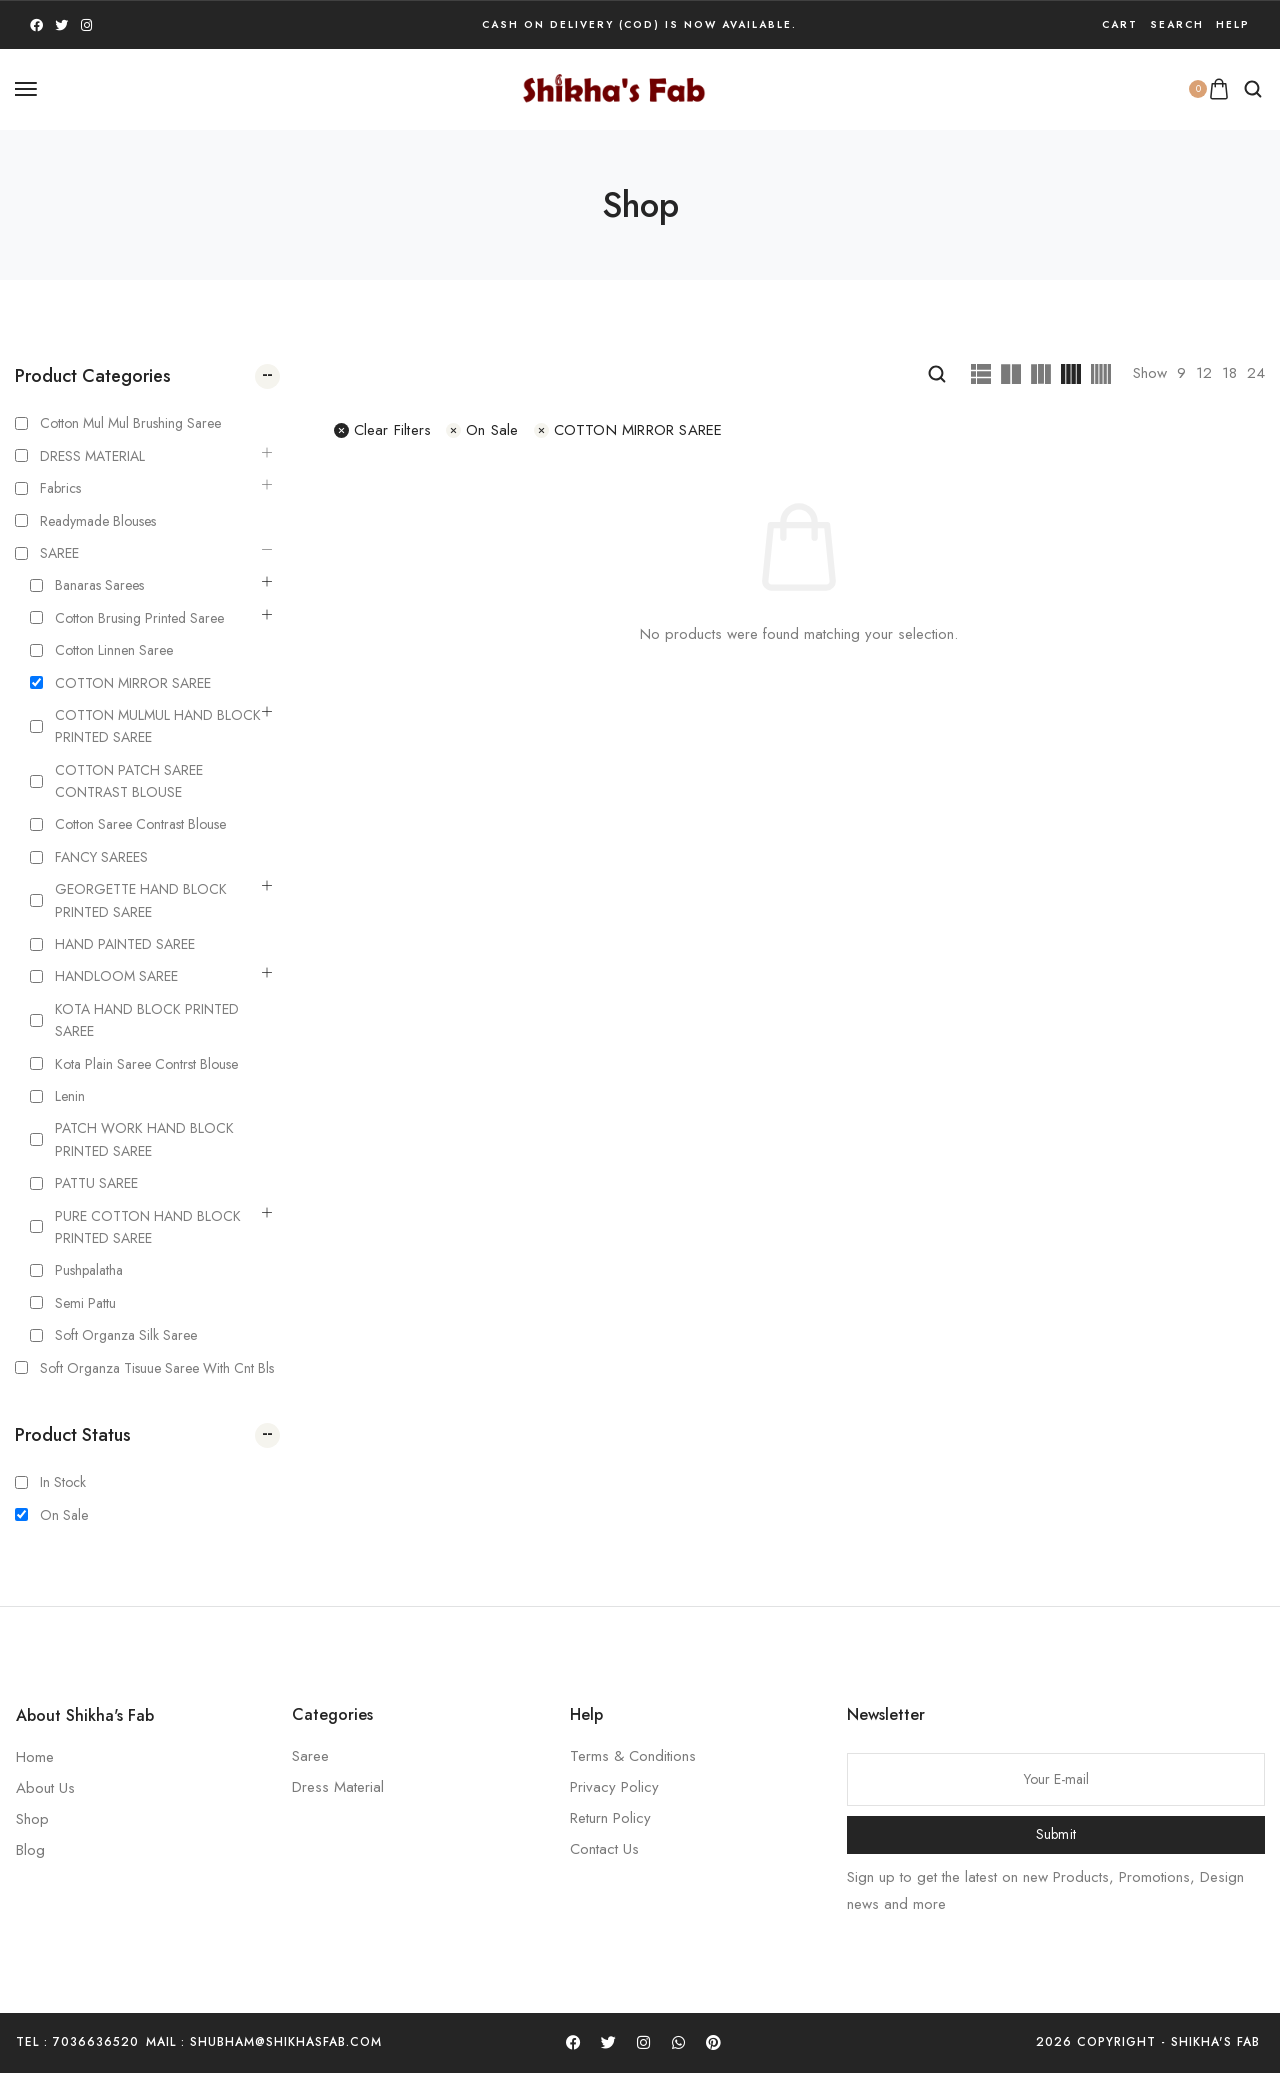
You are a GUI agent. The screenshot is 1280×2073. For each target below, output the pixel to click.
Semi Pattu (85, 1303)
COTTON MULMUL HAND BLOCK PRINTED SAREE (158, 726)
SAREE (59, 553)
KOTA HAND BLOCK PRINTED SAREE (147, 1020)
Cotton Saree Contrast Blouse (140, 824)
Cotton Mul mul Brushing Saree (130, 423)
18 (1229, 373)
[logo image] (614, 87)
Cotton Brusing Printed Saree (139, 618)
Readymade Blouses (98, 521)
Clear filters (383, 430)
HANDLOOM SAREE (116, 976)
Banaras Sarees (99, 585)
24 (1256, 373)
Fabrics (60, 488)
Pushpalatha (89, 1270)
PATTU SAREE (96, 1183)
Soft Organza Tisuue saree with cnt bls (157, 1368)
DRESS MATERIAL (92, 456)
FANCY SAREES (101, 857)
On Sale (64, 1515)
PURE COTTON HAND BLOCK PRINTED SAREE (148, 1227)
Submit (1056, 1834)
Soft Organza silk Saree (126, 1335)
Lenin (70, 1096)
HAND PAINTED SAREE (125, 944)
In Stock (63, 1482)
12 (1204, 373)
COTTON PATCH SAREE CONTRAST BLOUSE (129, 781)
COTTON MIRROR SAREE (133, 683)
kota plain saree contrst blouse (146, 1064)
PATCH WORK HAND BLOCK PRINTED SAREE (144, 1139)
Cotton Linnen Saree (114, 650)
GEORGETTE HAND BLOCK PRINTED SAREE (141, 900)
